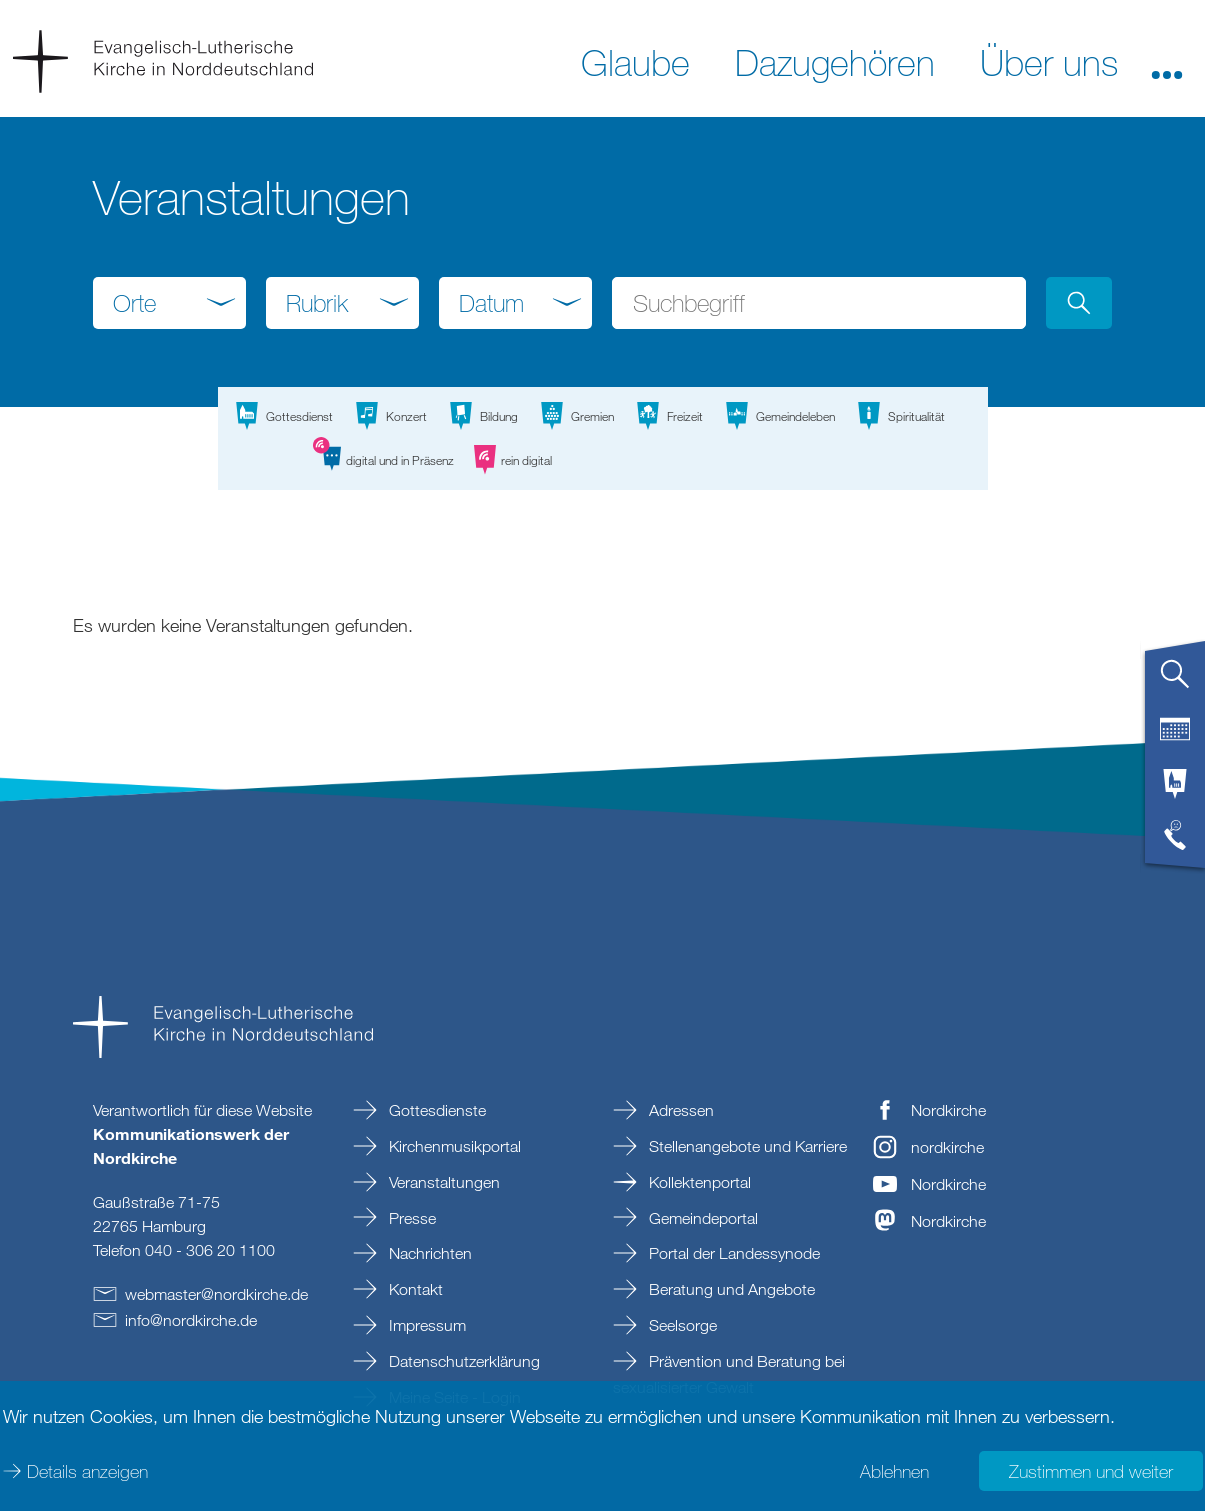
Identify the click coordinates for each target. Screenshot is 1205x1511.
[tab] (1175, 682)
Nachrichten (428, 1253)
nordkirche (947, 1147)
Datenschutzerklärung (462, 1361)
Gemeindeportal (701, 1218)
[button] (1167, 61)
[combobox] (169, 303)
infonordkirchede (191, 1320)
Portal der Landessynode (732, 1253)
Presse (410, 1218)
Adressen (679, 1110)
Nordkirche (948, 1110)
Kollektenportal (698, 1182)
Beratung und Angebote (730, 1289)
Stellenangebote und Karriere (746, 1146)
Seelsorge (681, 1325)
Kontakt (414, 1289)
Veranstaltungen (442, 1182)
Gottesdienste (435, 1110)
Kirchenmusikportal (453, 1146)
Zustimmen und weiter (1091, 1471)
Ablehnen (894, 1471)
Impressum (425, 1325)
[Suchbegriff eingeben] (818, 303)
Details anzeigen (87, 1471)
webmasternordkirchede (216, 1294)
